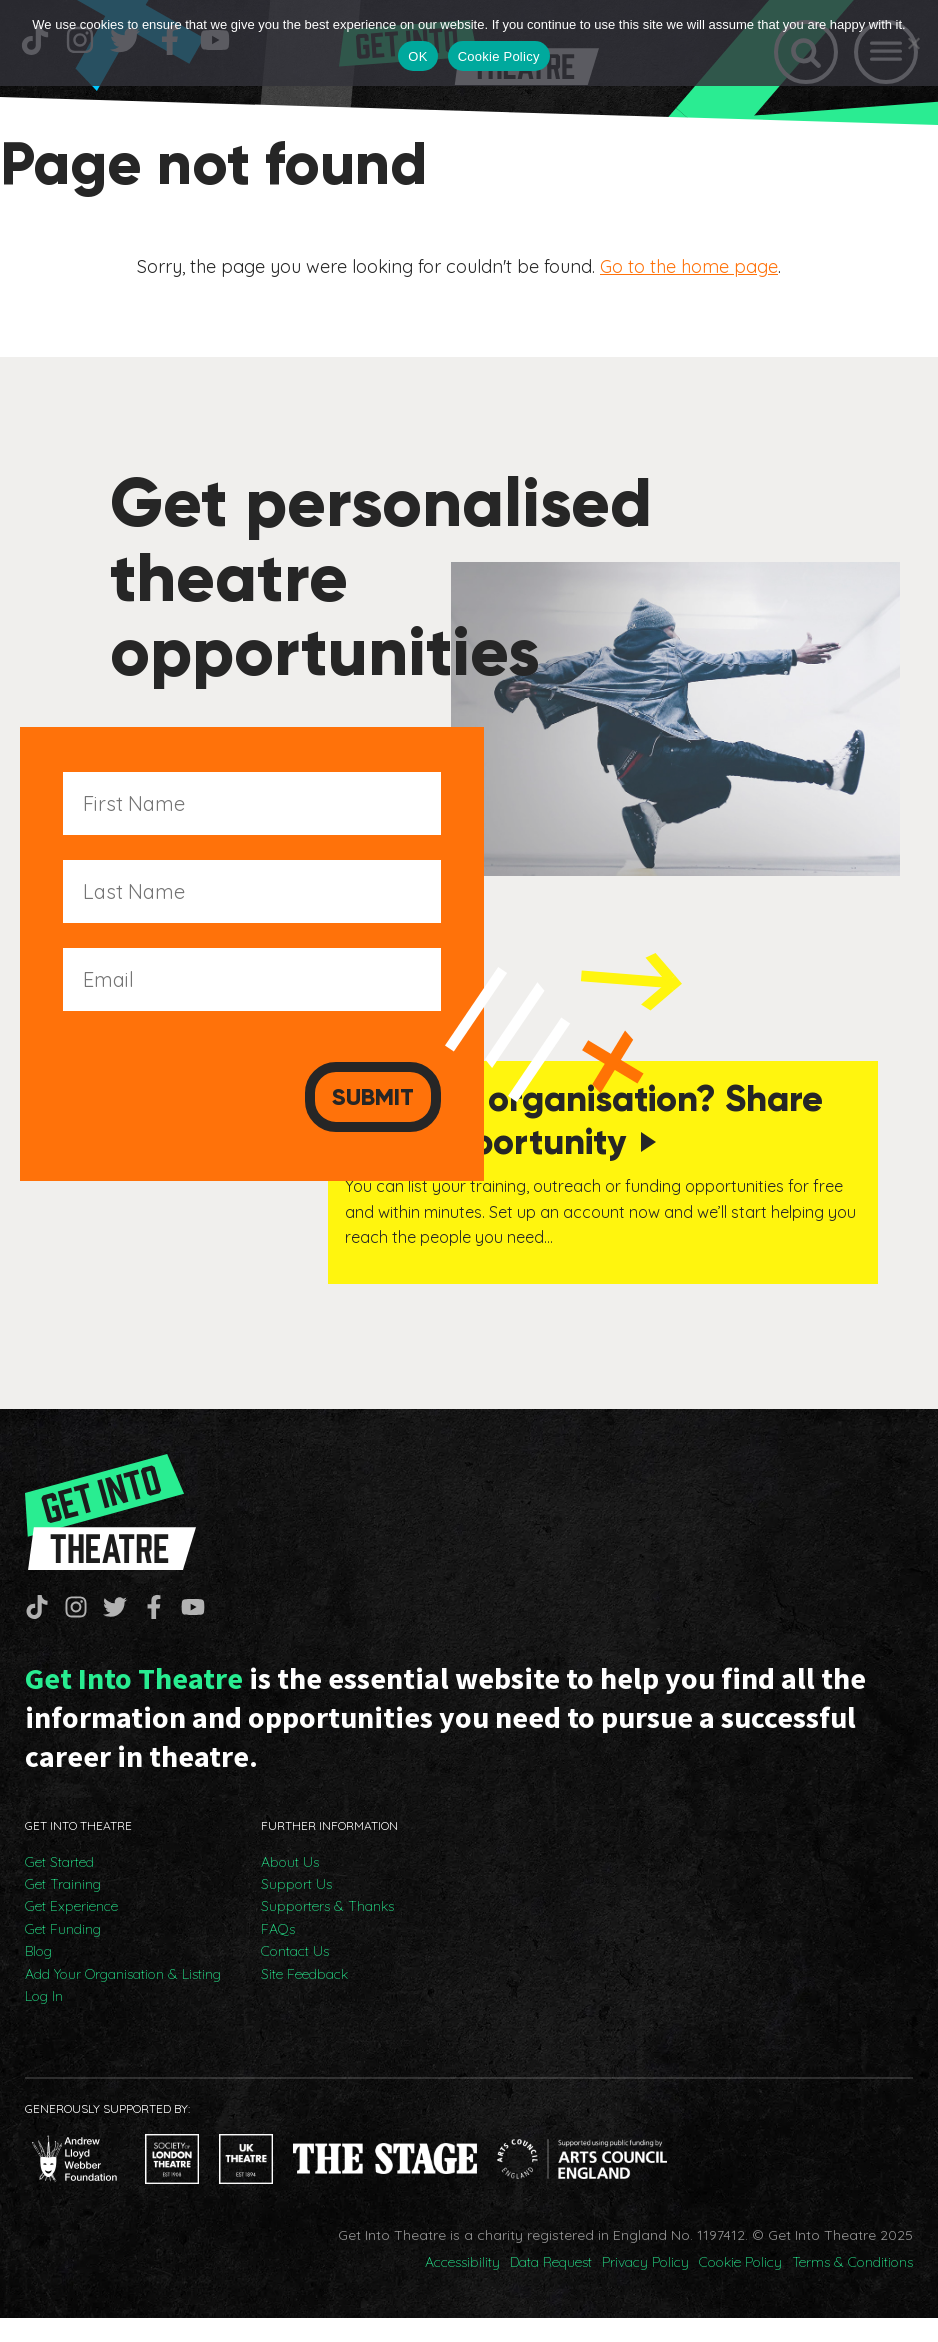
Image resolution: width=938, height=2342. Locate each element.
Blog (38, 1975)
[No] (913, 43)
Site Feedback (304, 1997)
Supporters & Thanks (327, 1930)
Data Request (551, 2286)
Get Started (59, 1886)
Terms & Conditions (852, 2286)
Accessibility (462, 2286)
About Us (290, 1886)
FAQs (278, 1953)
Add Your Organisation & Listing (123, 1997)
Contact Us (295, 1975)
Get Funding (63, 1953)
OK (417, 56)
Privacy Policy (645, 2286)
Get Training (63, 1908)
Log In (44, 2020)
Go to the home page (689, 276)
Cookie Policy (740, 2286)
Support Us (296, 1908)
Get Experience (71, 1930)
